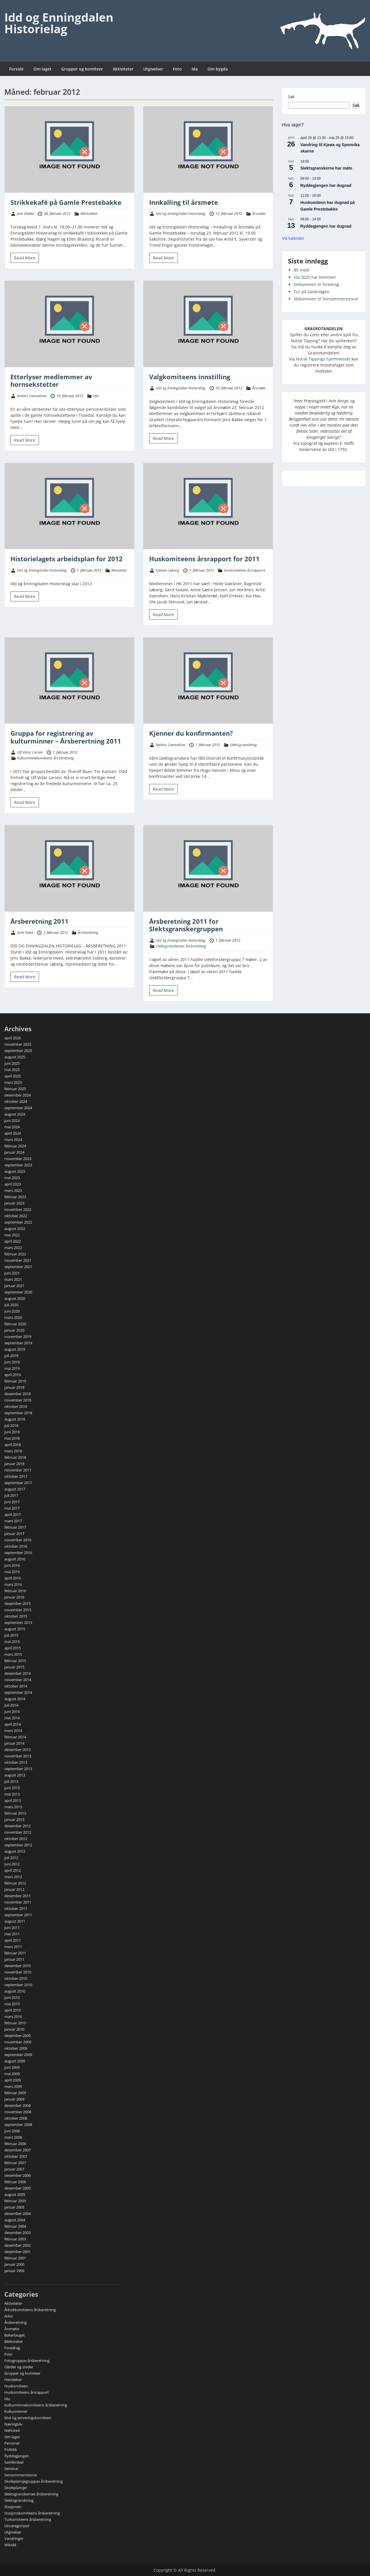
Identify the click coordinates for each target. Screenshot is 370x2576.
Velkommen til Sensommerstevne (326, 299)
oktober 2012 (15, 1838)
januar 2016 (14, 1597)
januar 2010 (14, 2029)
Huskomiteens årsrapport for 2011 (204, 558)
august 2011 (14, 1921)
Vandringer (13, 2538)
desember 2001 (17, 2251)
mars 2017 (13, 1520)
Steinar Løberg (167, 570)
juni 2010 (12, 1997)
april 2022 (12, 1241)
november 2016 (17, 1539)
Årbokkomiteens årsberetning (30, 2309)
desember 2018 (17, 1393)
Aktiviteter (123, 69)
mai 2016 (12, 1571)
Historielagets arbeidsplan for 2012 (66, 558)
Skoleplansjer (15, 2487)
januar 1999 (14, 2270)
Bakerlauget (14, 2335)
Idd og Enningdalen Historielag (58, 23)
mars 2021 (13, 1279)
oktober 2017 (15, 1476)
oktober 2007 (15, 2156)
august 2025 (14, 1057)
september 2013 (18, 1768)
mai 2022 (12, 1234)
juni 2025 (12, 1063)
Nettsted (12, 2430)
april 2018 (12, 1444)
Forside (16, 69)
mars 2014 (13, 1730)
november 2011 (17, 1902)
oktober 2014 (15, 1686)
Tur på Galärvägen (312, 291)
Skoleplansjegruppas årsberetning (33, 2481)
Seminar (11, 2468)
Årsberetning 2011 (39, 921)
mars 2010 (13, 2016)
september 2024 (18, 1107)
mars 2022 (13, 1247)
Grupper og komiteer (82, 69)
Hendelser (13, 2379)
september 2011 (18, 1914)
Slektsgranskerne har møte (326, 168)
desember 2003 (17, 2232)
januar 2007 (14, 2169)
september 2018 (18, 1412)
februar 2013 (15, 1813)
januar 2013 (14, 1819)
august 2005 (14, 2194)
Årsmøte (258, 213)
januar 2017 (14, 1533)
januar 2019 (14, 1387)
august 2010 (14, 1991)
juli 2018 (11, 1425)
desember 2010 (17, 1965)
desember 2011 (17, 1895)
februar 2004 (15, 2226)
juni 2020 (12, 1311)
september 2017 (18, 1482)
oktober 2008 (15, 2118)
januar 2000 (14, 2264)
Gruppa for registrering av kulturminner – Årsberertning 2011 (65, 737)
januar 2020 (14, 1330)
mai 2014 (12, 1717)
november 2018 (17, 1400)
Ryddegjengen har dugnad (326, 185)
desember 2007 (17, 2150)
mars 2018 (13, 1451)
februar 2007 (15, 2162)
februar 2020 (15, 1323)
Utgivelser (153, 69)
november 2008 (17, 2111)
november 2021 (17, 1260)
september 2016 (18, 1552)
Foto (177, 69)
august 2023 (14, 1171)
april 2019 (12, 1374)
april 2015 (12, 1648)
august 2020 (14, 1298)
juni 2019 (12, 1362)
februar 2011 (15, 1953)
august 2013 (14, 1775)
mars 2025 (13, 1082)
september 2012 (18, 1845)
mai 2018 (12, 1438)
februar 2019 (15, 1381)
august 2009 (14, 2061)
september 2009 (18, 2054)
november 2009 (17, 2042)
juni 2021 (12, 1273)
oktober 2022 (15, 1215)
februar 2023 (15, 1196)
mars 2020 (13, 1317)
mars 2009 (13, 2086)
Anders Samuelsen (32, 395)
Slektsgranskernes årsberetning (181, 946)
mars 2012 (13, 1876)
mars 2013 (13, 1806)
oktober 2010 (15, 1978)
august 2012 (14, 1851)
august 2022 (14, 1228)
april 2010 (12, 2010)
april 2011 (12, 1940)
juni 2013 (12, 1787)
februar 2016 (15, 1590)
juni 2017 (12, 1501)
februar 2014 (15, 1736)
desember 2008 (17, 2105)
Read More (24, 258)
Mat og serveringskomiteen (27, 2417)
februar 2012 (15, 1883)
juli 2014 (11, 1705)
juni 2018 (12, 1431)
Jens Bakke (25, 213)
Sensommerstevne (20, 2475)
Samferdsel (13, 2462)
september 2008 (18, 2124)
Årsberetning (88, 932)
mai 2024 (12, 1126)
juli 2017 (11, 1495)
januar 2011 (14, 1959)
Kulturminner (15, 2411)
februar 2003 (15, 2239)
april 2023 (12, 1184)
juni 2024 (12, 1120)
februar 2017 (15, 1527)
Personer (12, 2443)
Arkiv (8, 2316)
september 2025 (18, 1050)
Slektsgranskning (243, 744)
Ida (195, 69)
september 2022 (18, 1222)
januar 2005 (14, 2207)
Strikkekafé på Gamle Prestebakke (65, 202)
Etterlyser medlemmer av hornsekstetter (51, 380)
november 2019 (17, 1336)
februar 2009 (15, 2092)
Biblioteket (88, 213)
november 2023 (17, 1158)
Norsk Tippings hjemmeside (323, 359)
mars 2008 (13, 2137)
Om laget (42, 69)
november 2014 (17, 1679)
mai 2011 (12, 1933)
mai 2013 (12, 1794)
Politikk (10, 2449)
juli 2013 (11, 1781)
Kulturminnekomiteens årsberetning (45, 758)
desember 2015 (17, 1603)
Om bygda (218, 69)
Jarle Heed (25, 932)
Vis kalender (293, 238)
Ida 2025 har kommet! (315, 277)
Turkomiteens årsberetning (27, 2519)
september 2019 (18, 1342)
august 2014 (14, 1698)
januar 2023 (14, 1203)
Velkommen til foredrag (316, 284)
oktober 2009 (15, 2048)
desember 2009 (17, 2035)
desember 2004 (17, 2213)
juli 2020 (11, 1304)
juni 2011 (12, 1927)
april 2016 (12, 1578)
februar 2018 (15, 1457)
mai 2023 (12, 1177)
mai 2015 (12, 1641)
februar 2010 (15, 2022)
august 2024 (14, 1114)
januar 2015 (14, 1667)
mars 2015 (13, 1654)
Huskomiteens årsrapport (244, 570)
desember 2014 (17, 1673)
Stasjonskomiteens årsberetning (32, 2513)
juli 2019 (11, 1355)
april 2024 (12, 1133)
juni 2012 (12, 1864)
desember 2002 (17, 2245)
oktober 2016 (15, 1546)
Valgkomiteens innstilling (189, 376)
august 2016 (14, 1559)
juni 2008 (12, 2130)
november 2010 (17, 1972)
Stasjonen (12, 2506)
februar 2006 (15, 2181)
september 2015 (18, 1622)
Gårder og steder (18, 2366)
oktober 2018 (15, 1406)
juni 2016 (12, 1565)
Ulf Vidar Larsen (30, 752)
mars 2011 (13, 1946)
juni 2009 (12, 2067)
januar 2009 (14, 2099)
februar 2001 (15, 2258)
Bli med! (302, 270)
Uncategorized (16, 2525)
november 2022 (17, 1209)
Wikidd (10, 2544)
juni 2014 (12, 1711)
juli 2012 (11, 1857)
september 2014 (18, 1692)
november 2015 (17, 1609)
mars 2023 (13, 1190)
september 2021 (18, 1266)
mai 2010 (12, 2003)
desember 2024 (17, 1095)
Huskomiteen (16, 2386)
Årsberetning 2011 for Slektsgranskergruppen (186, 925)
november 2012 (17, 1832)
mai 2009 (12, 2073)
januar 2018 (14, 1463)
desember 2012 (17, 1825)
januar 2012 (14, 1889)
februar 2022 (15, 1254)
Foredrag (12, 2347)
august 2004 (14, 2219)
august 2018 (14, 1419)
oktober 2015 (15, 1616)
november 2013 (17, 1756)
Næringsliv (13, 2424)
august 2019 (14, 1349)
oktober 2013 (15, 1762)
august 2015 (14, 1628)
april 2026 (12, 1037)
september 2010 (18, 1984)
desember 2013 (17, 1749)
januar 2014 (14, 1743)
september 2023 (18, 1165)
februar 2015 (15, 1660)
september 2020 (18, 1292)
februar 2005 (15, 2200)
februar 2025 (15, 1088)
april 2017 (12, 1514)
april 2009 (12, 2080)
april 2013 (12, 1800)
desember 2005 (17, 2188)
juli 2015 (11, 1635)
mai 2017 (12, 1508)
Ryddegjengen (16, 2455)
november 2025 (17, 1044)
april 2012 (12, 1870)
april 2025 (12, 1076)
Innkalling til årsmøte (183, 202)
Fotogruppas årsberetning (26, 2360)
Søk (291, 96)
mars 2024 (13, 1139)
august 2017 (14, 1489)
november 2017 (17, 1470)
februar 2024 (15, 1145)
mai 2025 (12, 1069)
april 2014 (12, 1724)
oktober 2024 (15, 1101)
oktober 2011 (15, 1908)
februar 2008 (15, 2143)
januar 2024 (14, 1152)
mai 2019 (12, 1368)
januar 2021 (14, 1285)
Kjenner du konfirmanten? (191, 733)
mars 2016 (13, 1584)
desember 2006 (17, 2175)
